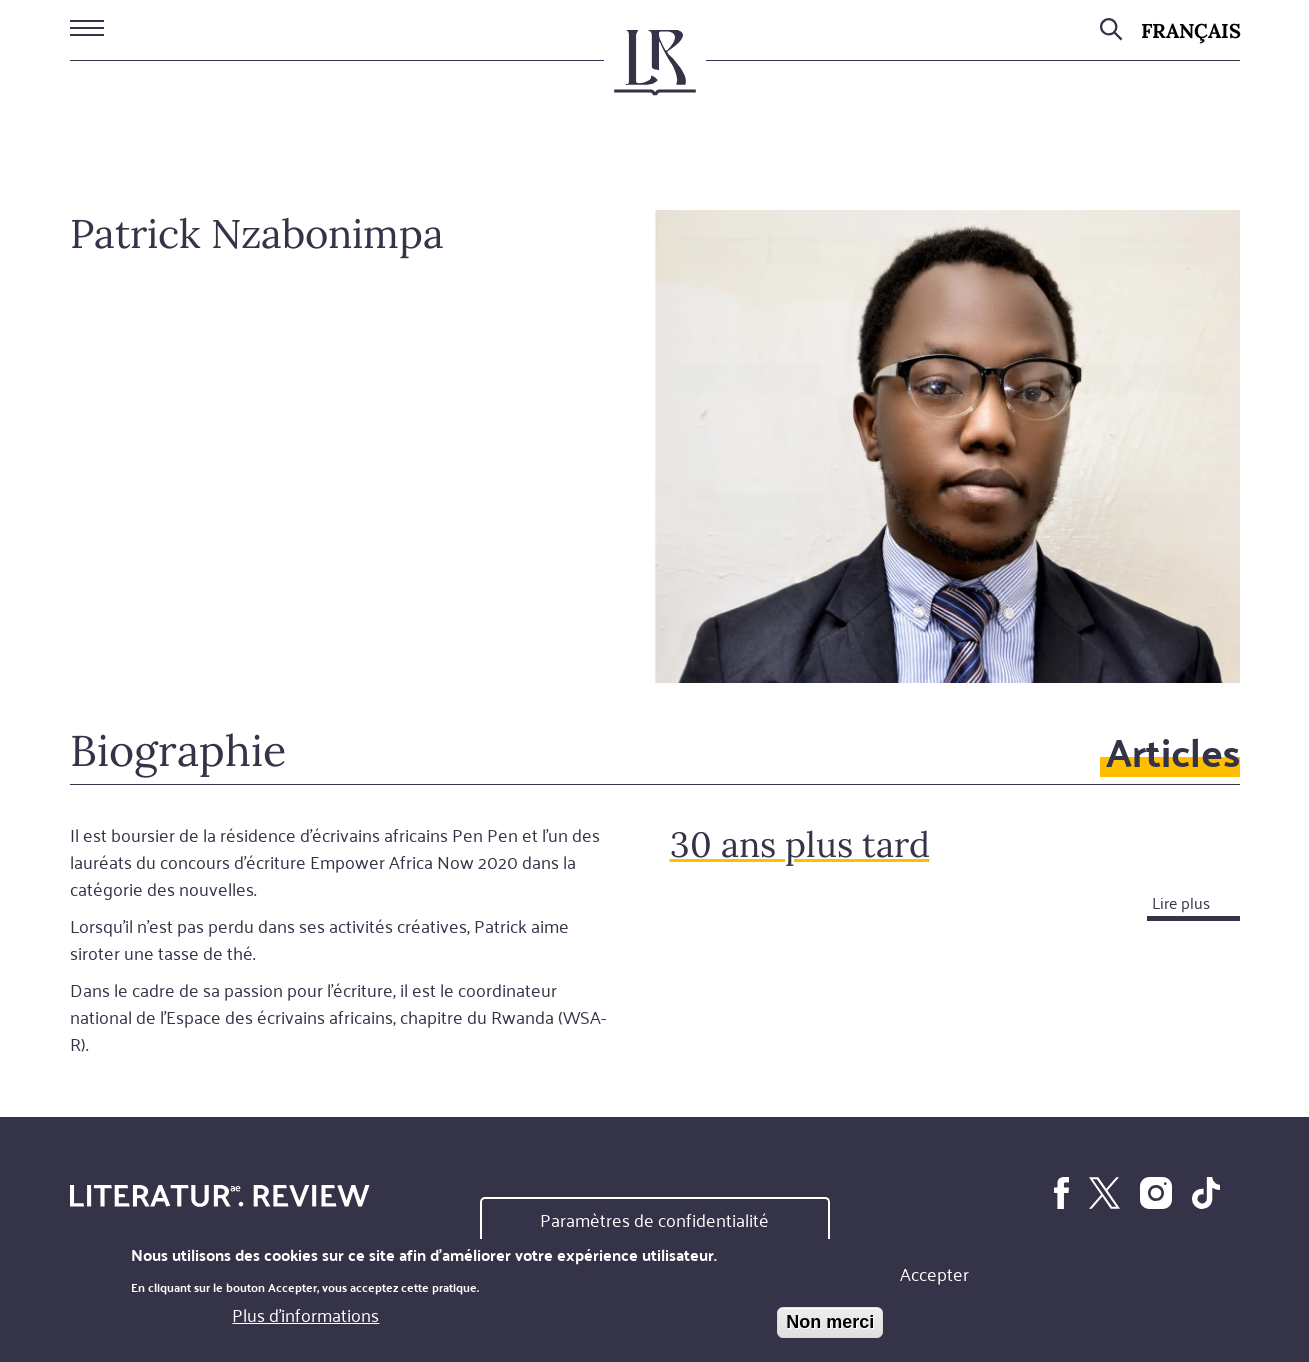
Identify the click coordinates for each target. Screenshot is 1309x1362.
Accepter (934, 1275)
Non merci (830, 1324)
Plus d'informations (305, 1317)
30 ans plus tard (800, 844)
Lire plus (1181, 902)
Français (1191, 30)
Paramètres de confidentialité (654, 1221)
